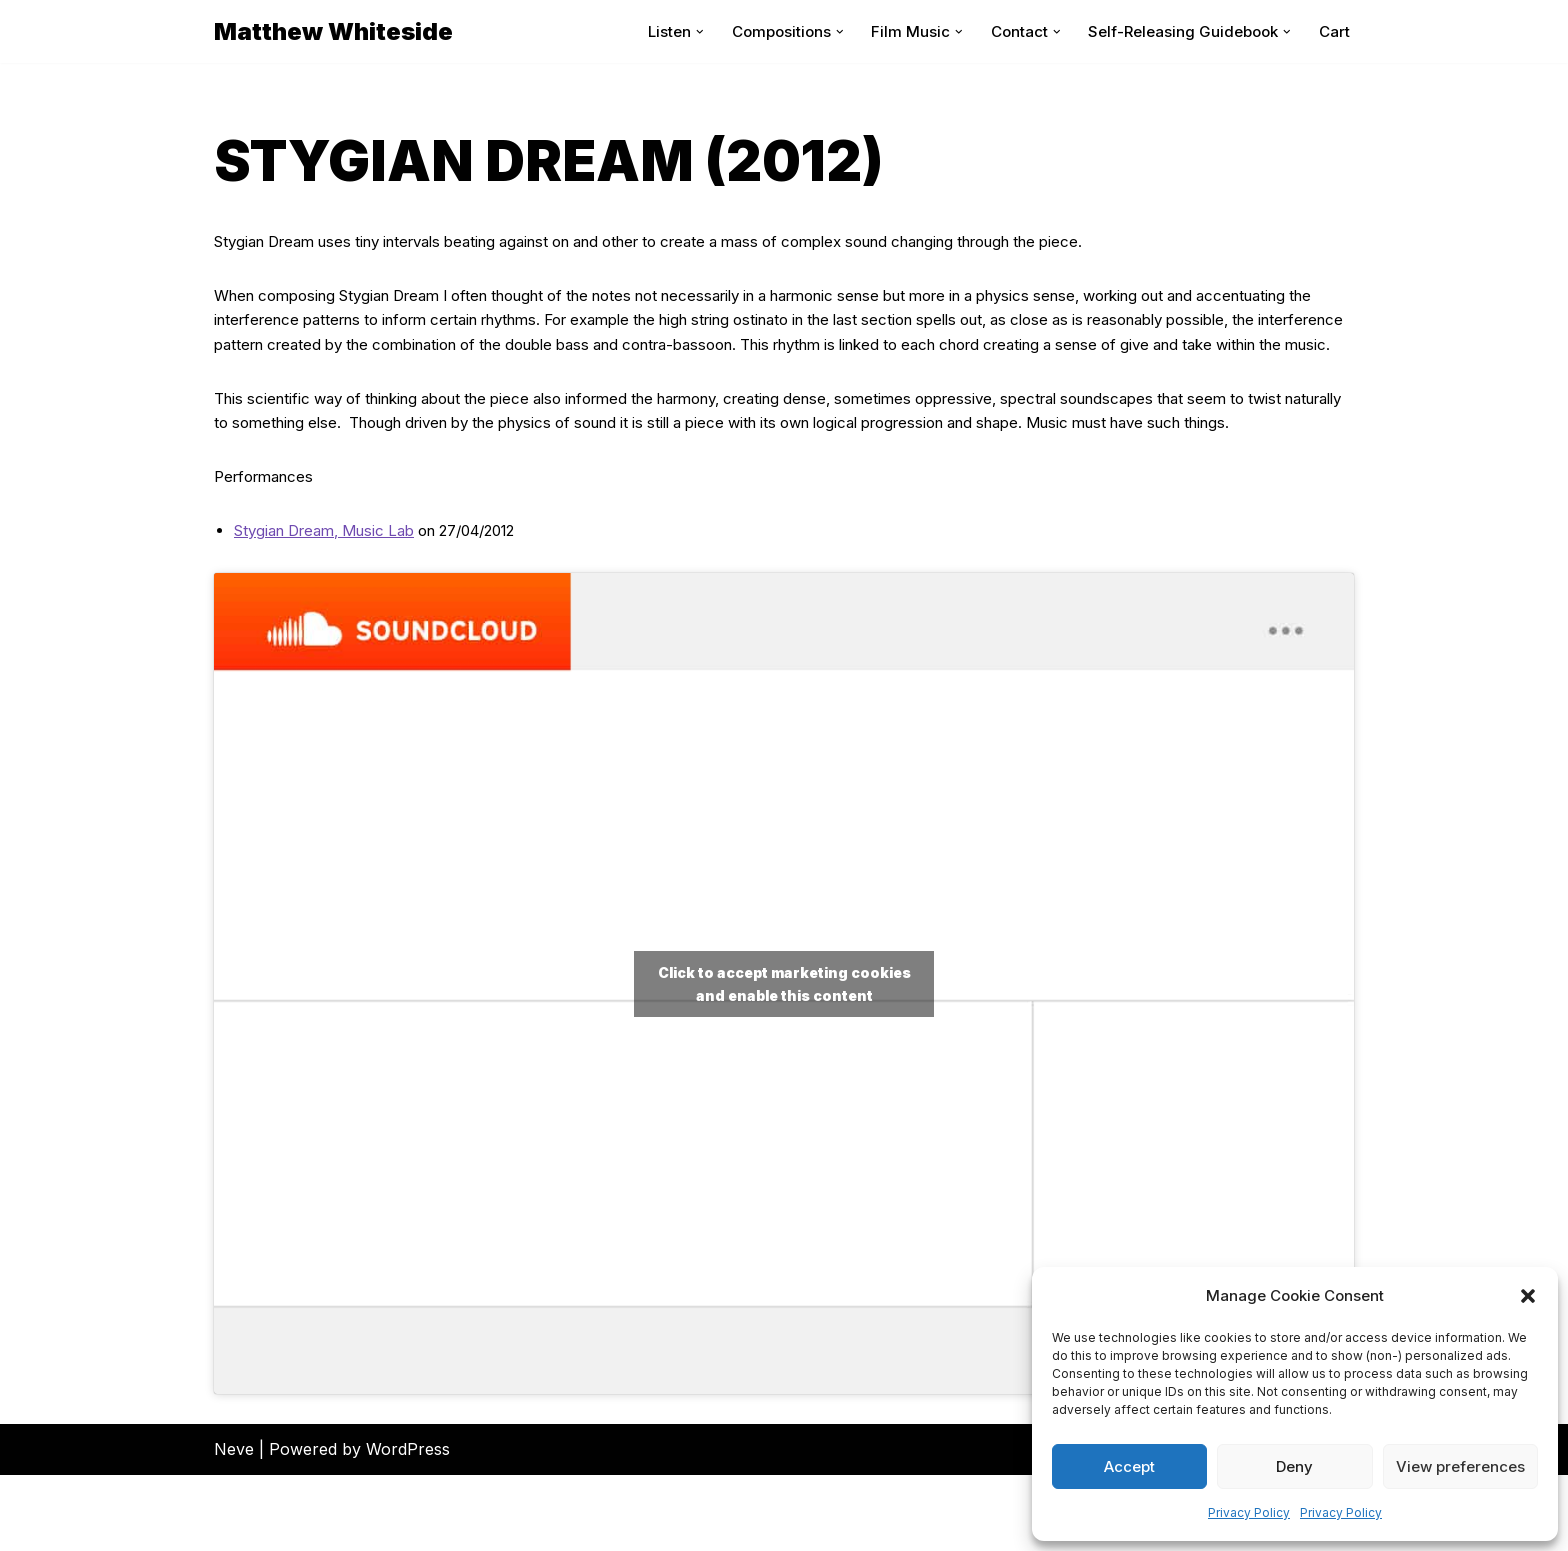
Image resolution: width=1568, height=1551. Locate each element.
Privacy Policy (1249, 1512)
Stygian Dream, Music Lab (334, 606)
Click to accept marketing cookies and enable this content (784, 1060)
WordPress (408, 1525)
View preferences (1460, 1466)
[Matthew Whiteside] (333, 31)
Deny (1294, 1466)
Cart (1334, 31)
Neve (234, 1525)
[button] (1528, 1296)
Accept (1129, 1466)
